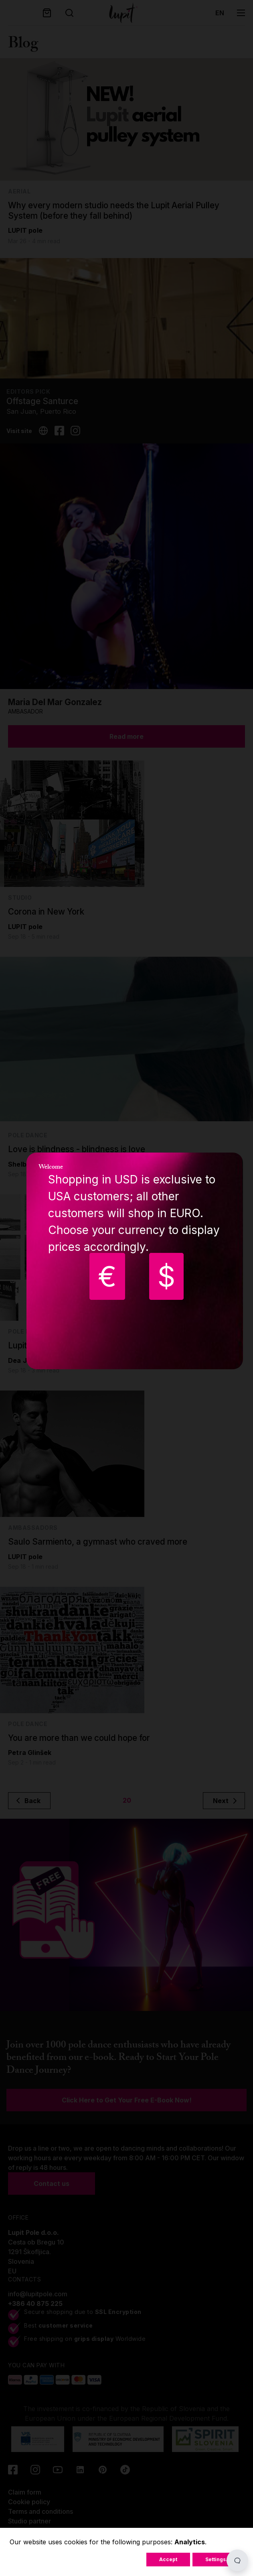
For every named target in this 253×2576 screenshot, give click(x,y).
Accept (168, 2559)
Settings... (218, 2559)
